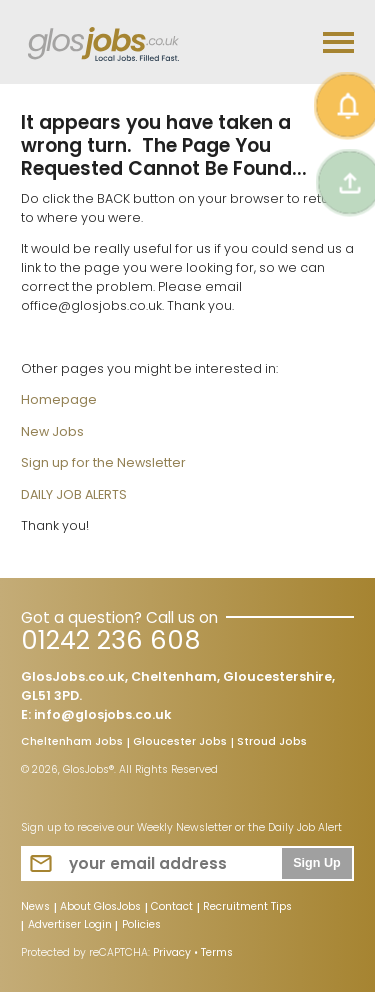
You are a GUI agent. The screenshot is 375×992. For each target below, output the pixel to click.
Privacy (172, 952)
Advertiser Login (70, 926)
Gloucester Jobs (180, 743)
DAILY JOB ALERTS (74, 494)
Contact (172, 908)
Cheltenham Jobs (72, 743)
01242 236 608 (110, 640)
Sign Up (317, 863)
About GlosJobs (100, 908)
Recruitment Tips (247, 908)
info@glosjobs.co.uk (103, 714)
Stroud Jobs (272, 743)
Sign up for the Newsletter (103, 462)
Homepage (59, 399)
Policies (141, 926)
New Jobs (52, 431)
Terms (217, 952)
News (35, 908)
